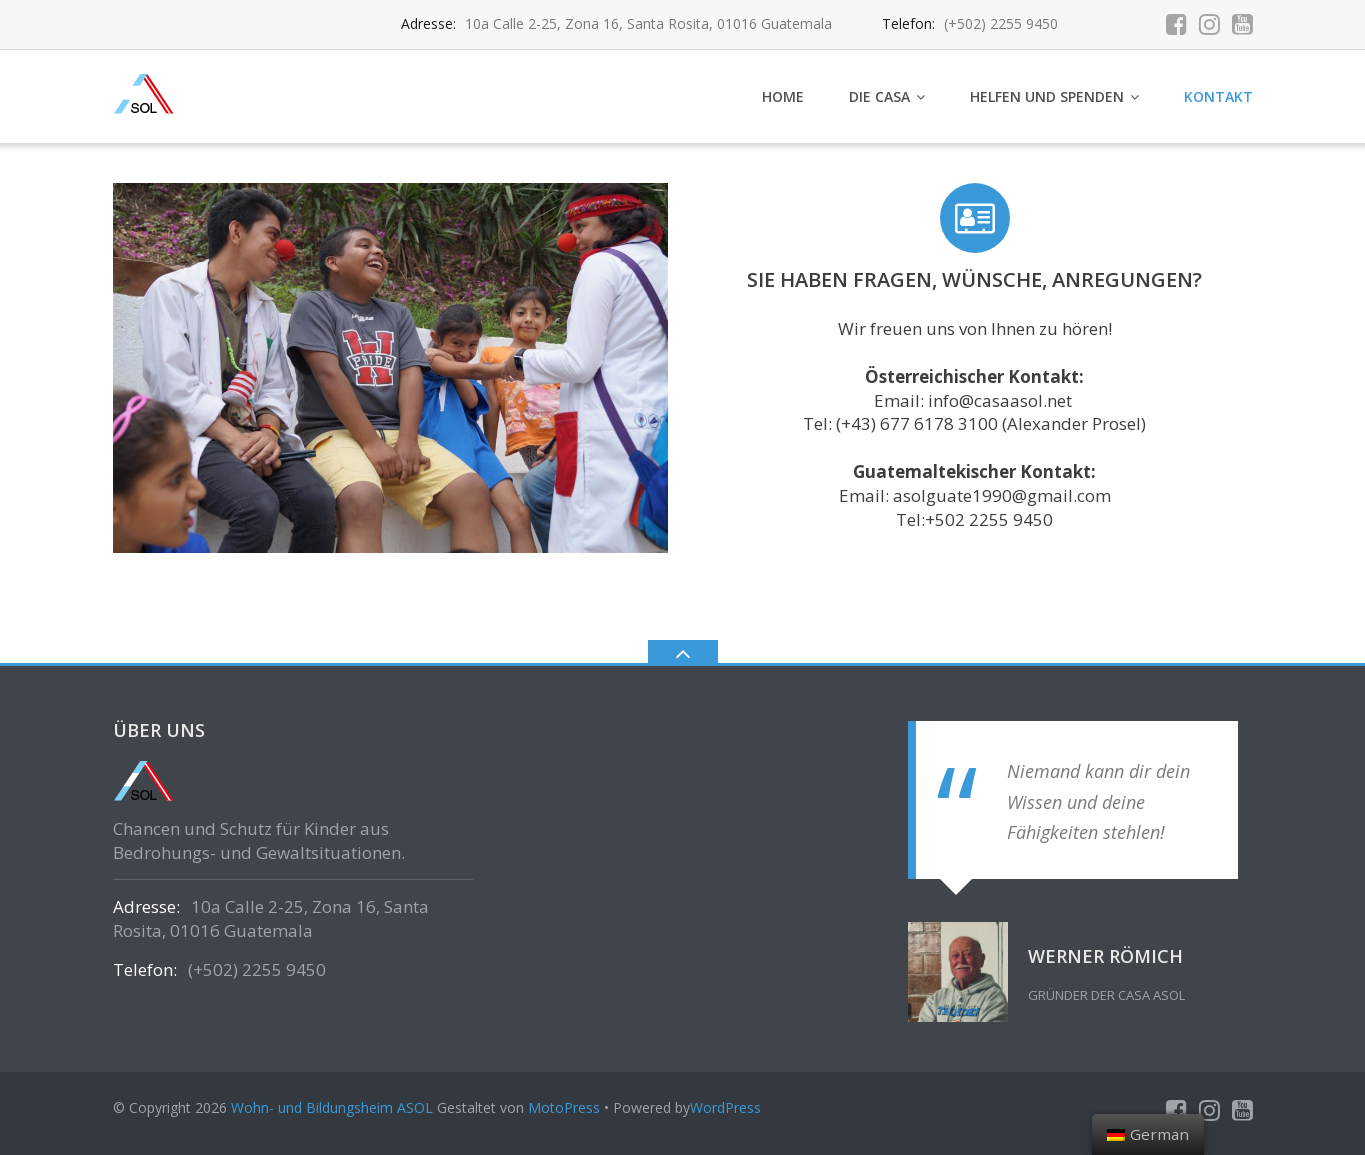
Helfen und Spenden (1047, 96)
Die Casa (879, 96)
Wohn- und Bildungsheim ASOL (332, 1107)
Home (783, 96)
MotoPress (564, 1107)
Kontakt (1218, 96)
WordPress (725, 1107)
